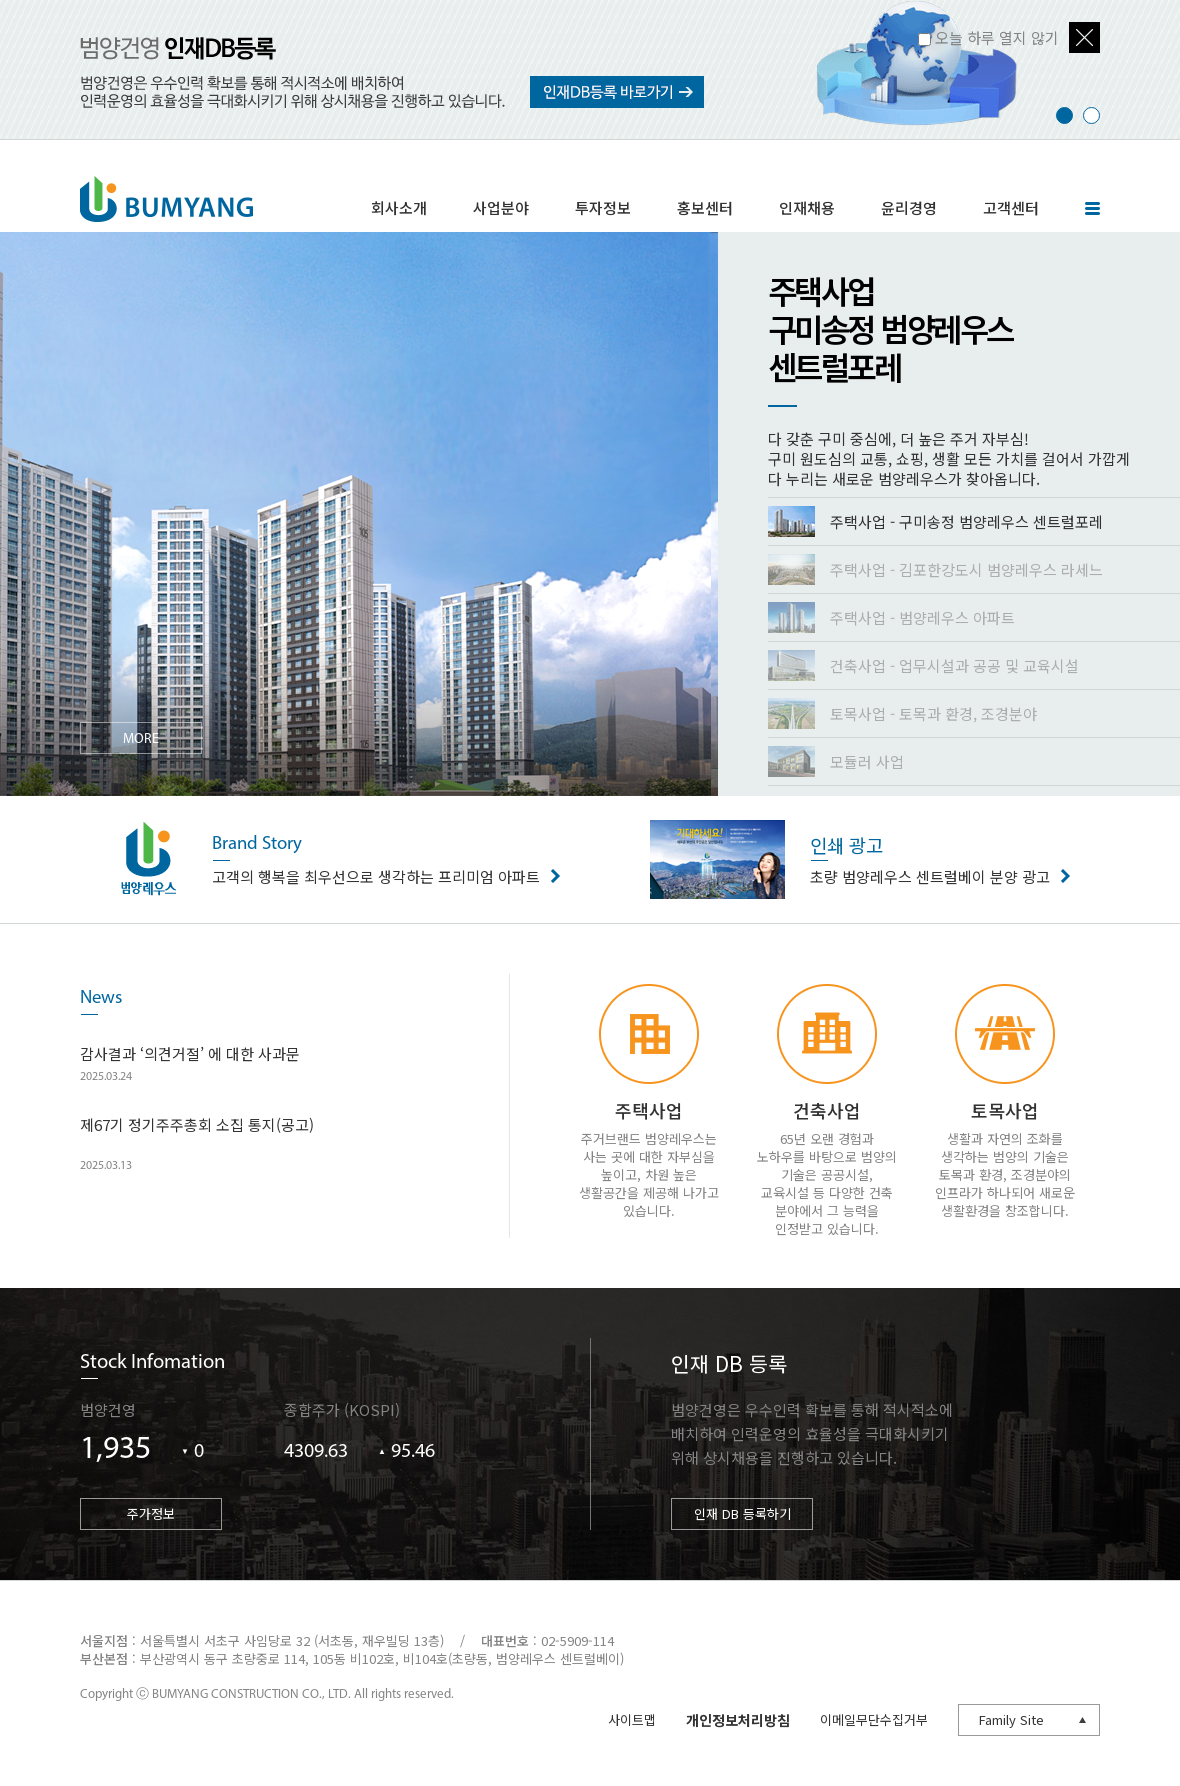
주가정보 (151, 1513)
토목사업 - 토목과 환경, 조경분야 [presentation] (902, 713)
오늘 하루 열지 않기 (997, 37)
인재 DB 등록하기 (742, 1513)
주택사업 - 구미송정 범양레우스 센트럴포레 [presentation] (935, 521)
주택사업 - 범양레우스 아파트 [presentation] (891, 617)
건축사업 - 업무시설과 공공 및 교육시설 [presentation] (923, 665)
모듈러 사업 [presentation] (836, 761)
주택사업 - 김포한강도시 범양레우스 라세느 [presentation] (935, 569)
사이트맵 (632, 1719)
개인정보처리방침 (738, 1720)
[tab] (974, 522)
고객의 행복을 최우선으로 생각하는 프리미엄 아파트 (381, 858)
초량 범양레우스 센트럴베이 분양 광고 (935, 858)
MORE (141, 739)
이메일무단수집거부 (874, 1719)
